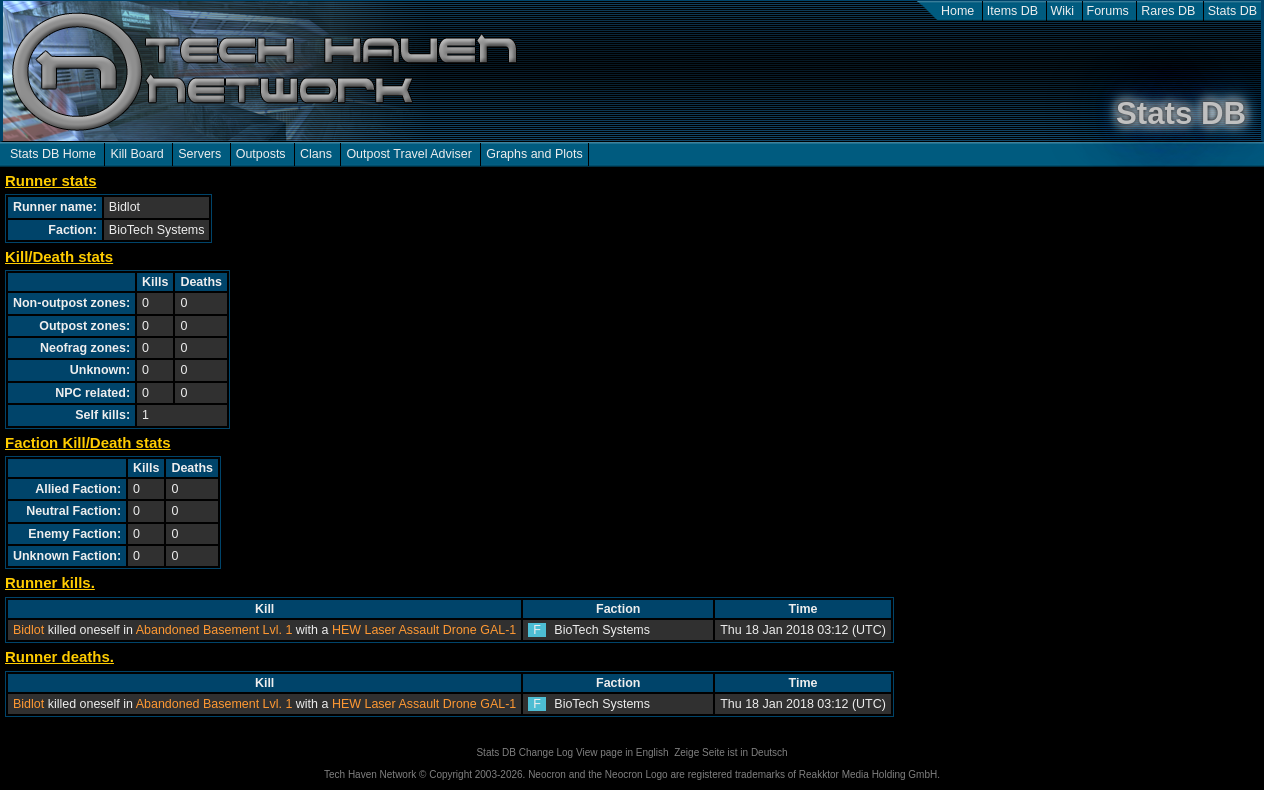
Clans (316, 154)
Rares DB (1168, 11)
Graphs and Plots (534, 154)
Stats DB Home (53, 154)
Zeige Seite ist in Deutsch (730, 752)
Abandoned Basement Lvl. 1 (214, 630)
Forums (1108, 11)
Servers (199, 154)
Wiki (1063, 11)
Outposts (261, 154)
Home (957, 11)
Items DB (1012, 11)
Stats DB (1232, 11)
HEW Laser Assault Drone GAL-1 (424, 630)
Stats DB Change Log (524, 752)
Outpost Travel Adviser (408, 154)
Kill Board (136, 154)
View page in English (622, 752)
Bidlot (28, 630)
